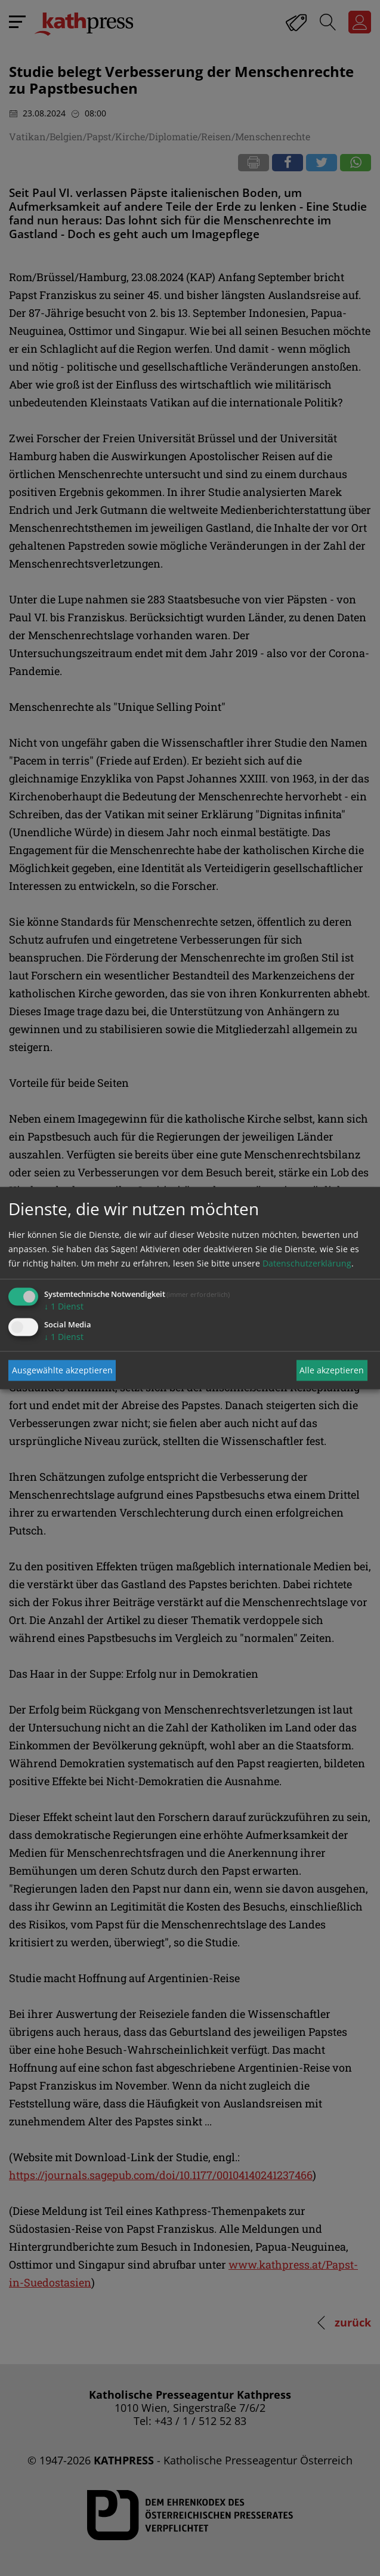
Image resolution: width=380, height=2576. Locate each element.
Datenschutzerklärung (306, 1262)
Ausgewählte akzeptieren (62, 1370)
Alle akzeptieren (331, 1370)
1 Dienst (64, 1305)
